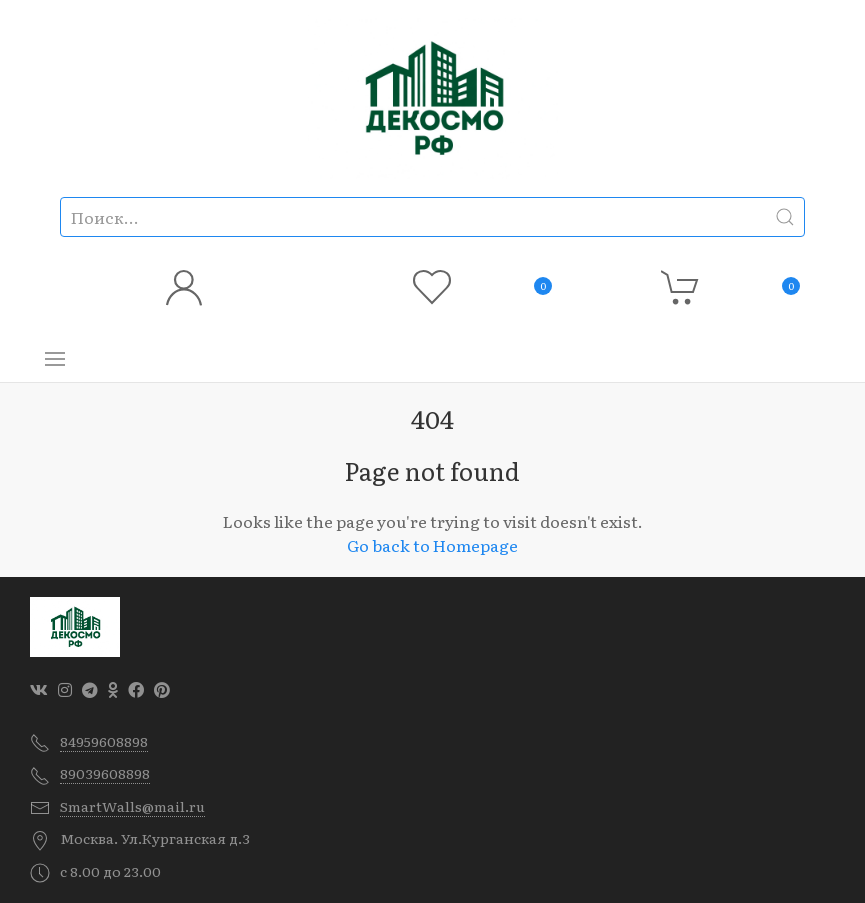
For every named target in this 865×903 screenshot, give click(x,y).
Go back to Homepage (432, 545)
